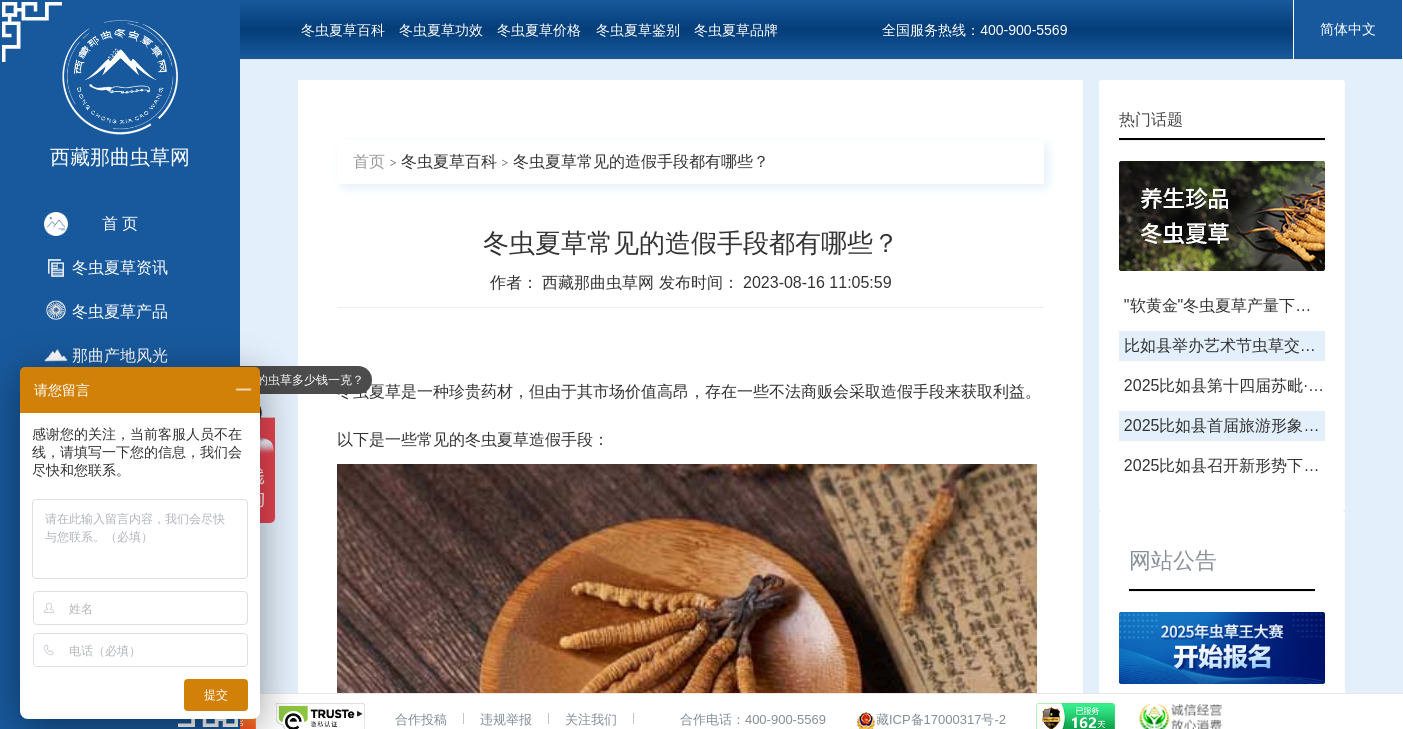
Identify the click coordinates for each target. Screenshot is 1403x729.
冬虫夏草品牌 (736, 30)
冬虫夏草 (369, 391)
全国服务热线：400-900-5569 (974, 30)
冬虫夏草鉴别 (638, 30)
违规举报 (506, 719)
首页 (369, 161)
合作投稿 (421, 719)
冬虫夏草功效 (441, 30)
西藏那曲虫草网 (600, 282)
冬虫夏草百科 (343, 30)
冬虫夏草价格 (539, 30)
